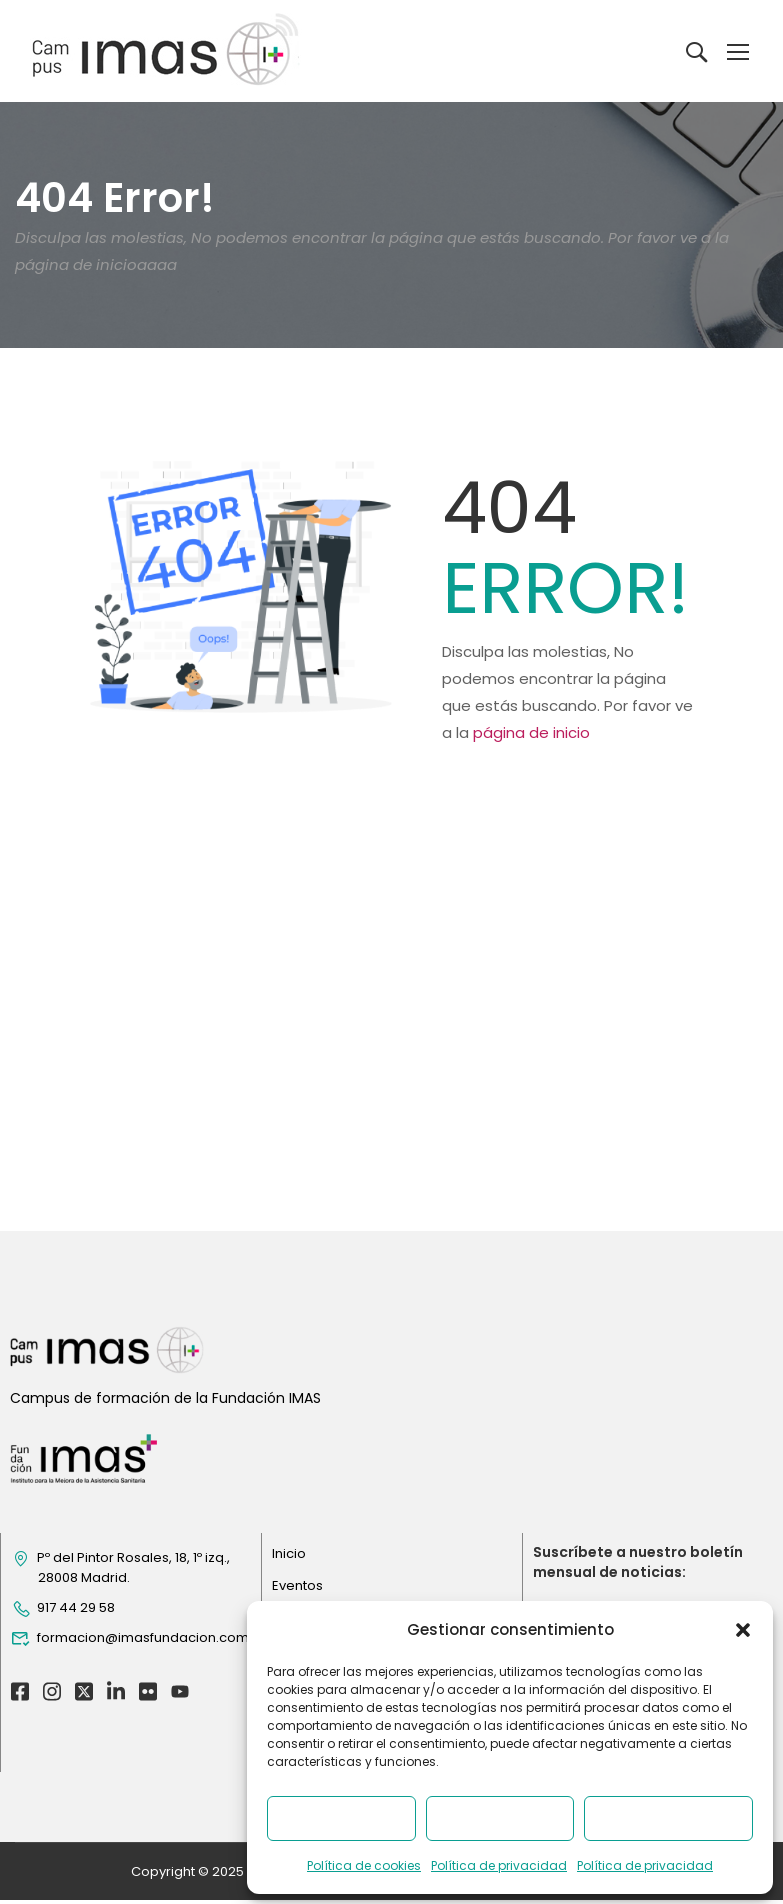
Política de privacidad (499, 1865)
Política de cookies (364, 1865)
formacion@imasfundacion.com (130, 1743)
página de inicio (531, 732)
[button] (743, 1630)
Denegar (499, 1818)
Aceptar (341, 1818)
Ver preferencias (668, 1818)
